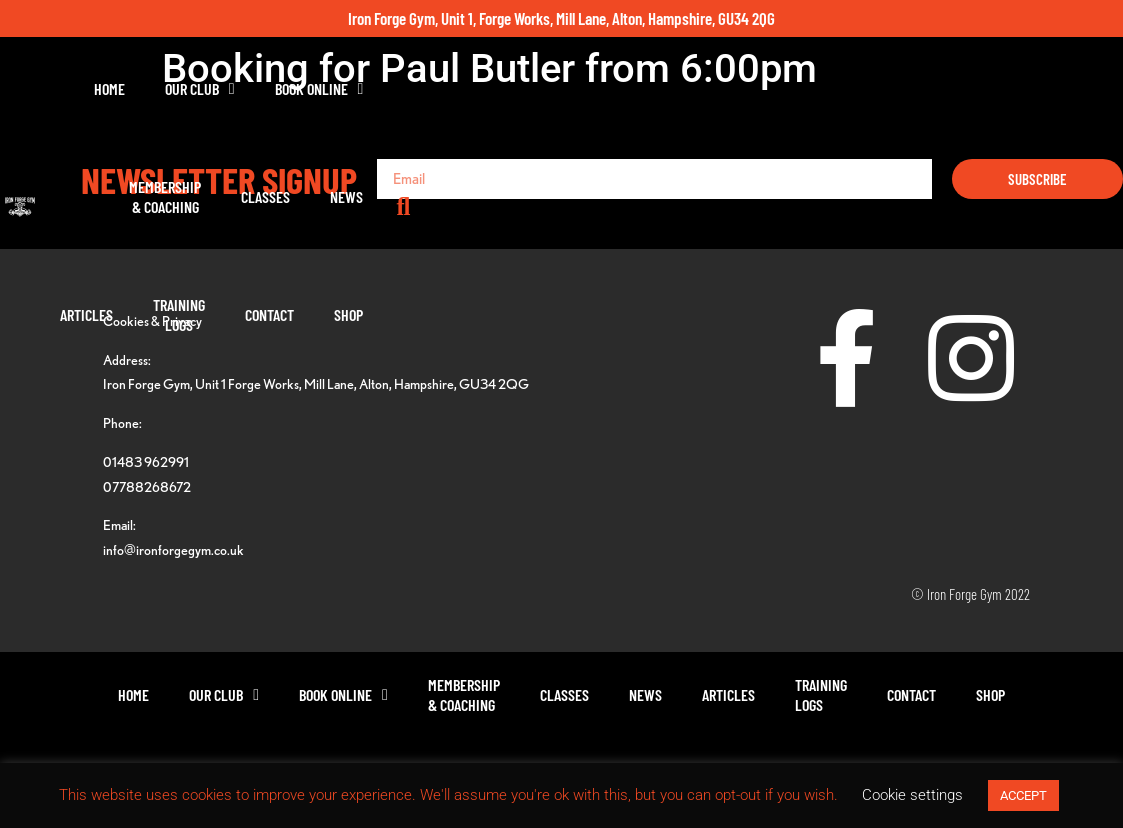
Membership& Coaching (506, 98)
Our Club (266, 99)
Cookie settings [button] (912, 795)
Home (175, 98)
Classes (606, 98)
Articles (770, 98)
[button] (1103, 99)
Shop (1032, 98)
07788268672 (147, 486)
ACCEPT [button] (1023, 795)
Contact (953, 98)
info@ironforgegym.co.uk (173, 549)
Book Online (385, 99)
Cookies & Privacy (152, 320)
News (687, 98)
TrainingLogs (863, 98)
